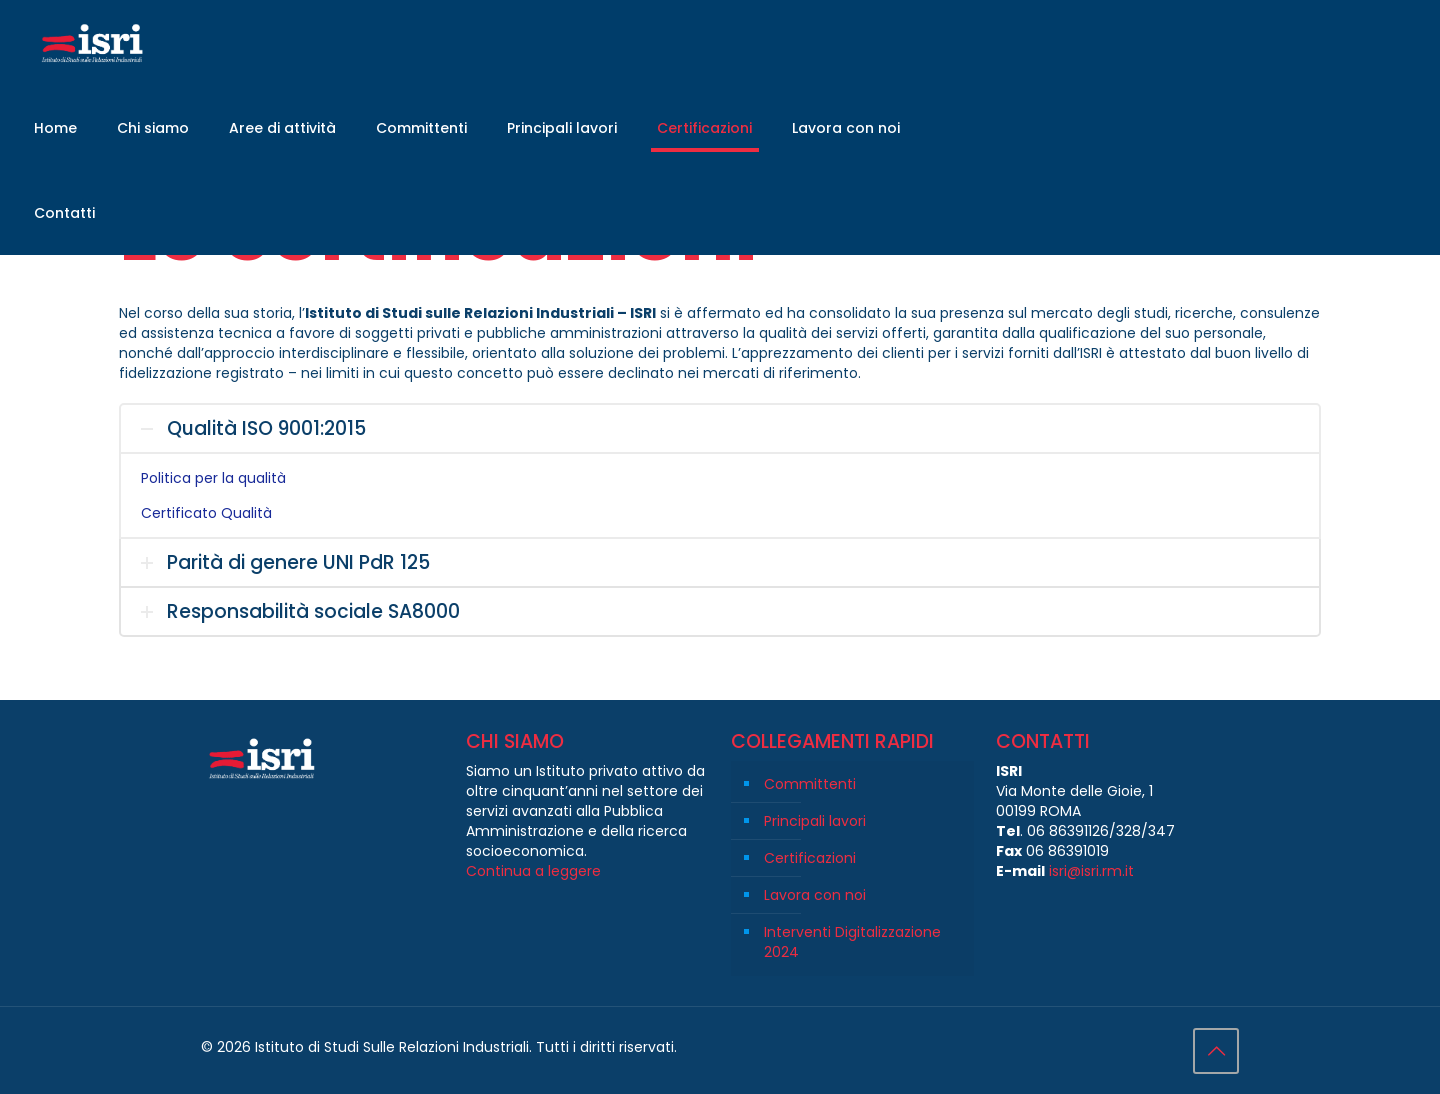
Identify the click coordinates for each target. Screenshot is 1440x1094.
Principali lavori (815, 821)
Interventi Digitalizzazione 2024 (852, 942)
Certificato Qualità (206, 513)
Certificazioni (810, 858)
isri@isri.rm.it (1091, 871)
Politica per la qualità (213, 478)
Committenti (810, 784)
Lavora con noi (815, 895)
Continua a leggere (533, 871)
